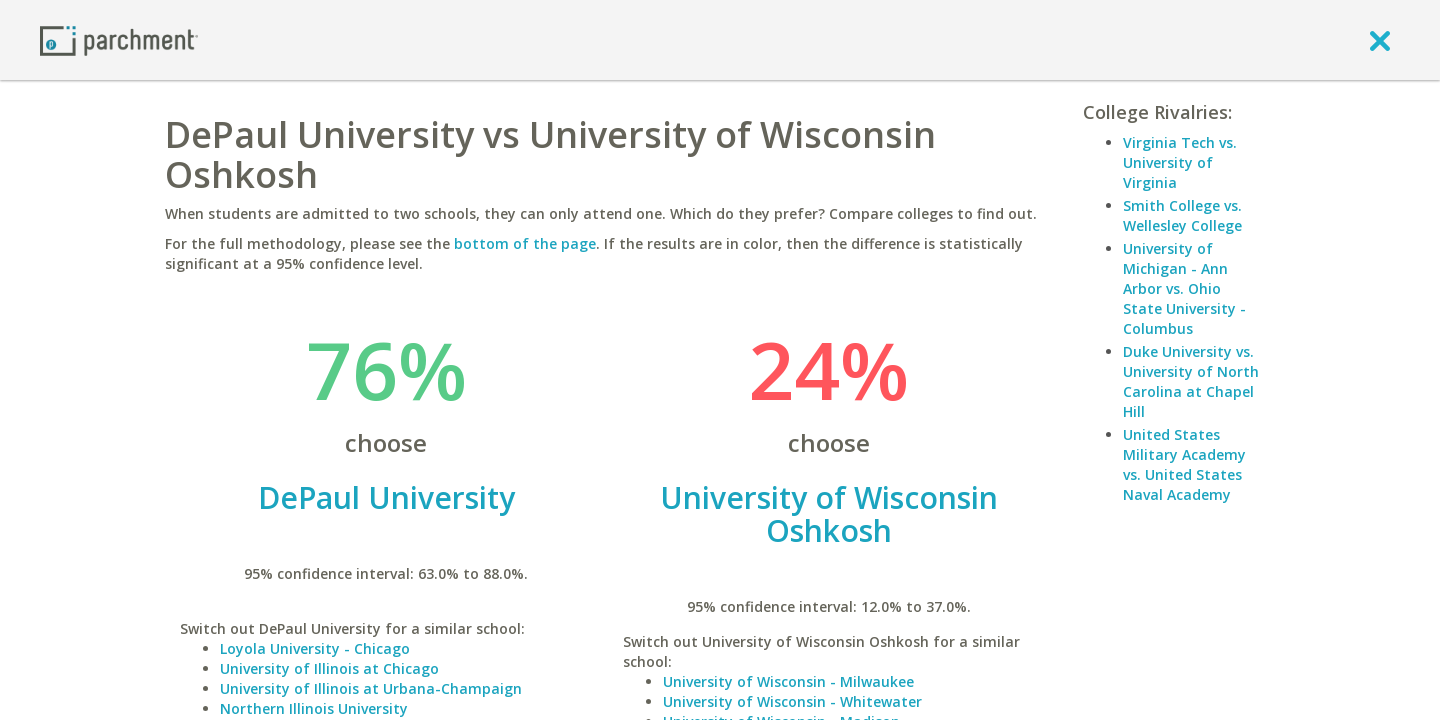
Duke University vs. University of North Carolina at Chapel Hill (1191, 381)
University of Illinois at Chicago (329, 668)
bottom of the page (525, 243)
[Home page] (119, 39)
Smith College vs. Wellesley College (1182, 215)
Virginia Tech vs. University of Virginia (1180, 162)
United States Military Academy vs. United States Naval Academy (1184, 464)
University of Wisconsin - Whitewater (792, 701)
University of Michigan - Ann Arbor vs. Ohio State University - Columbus (1184, 288)
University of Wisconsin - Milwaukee (788, 681)
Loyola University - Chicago (315, 648)
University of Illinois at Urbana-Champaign (371, 688)
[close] (1380, 40)
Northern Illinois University (314, 708)
